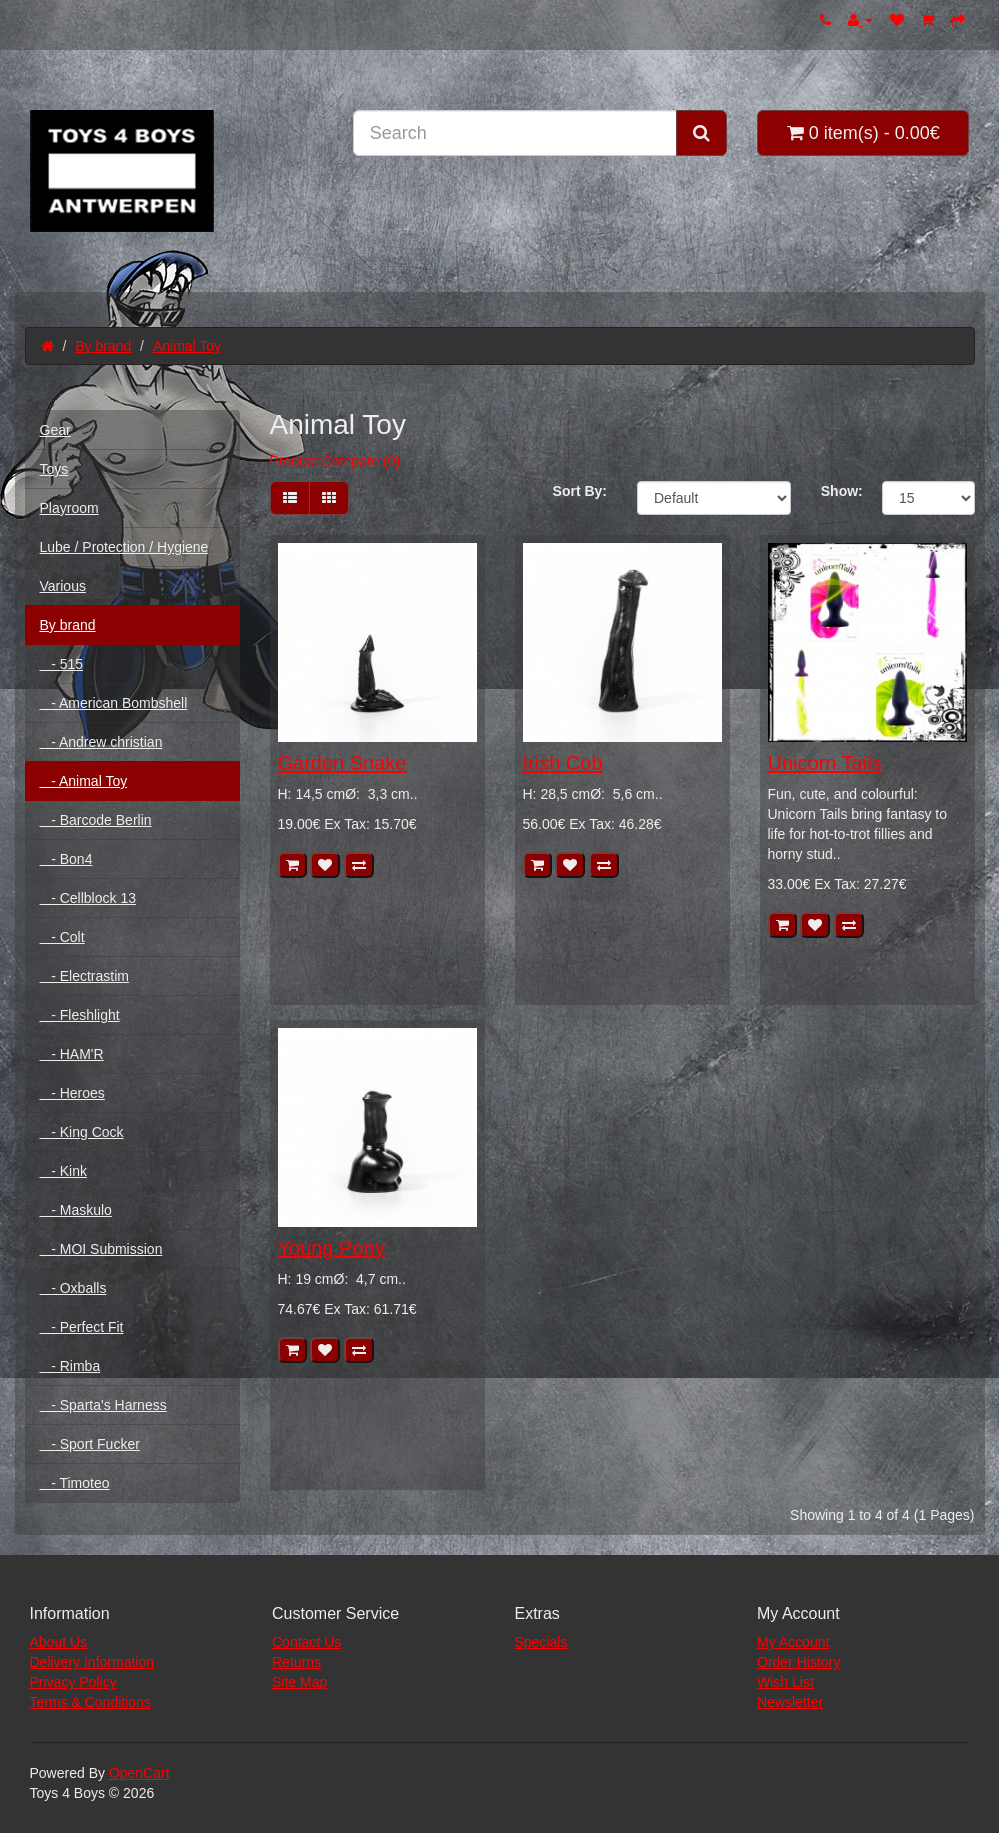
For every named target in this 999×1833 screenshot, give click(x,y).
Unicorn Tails (825, 763)
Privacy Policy (73, 1682)
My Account (793, 1642)
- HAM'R (72, 1054)
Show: (836, 491)
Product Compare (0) (335, 461)
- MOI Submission (101, 1249)
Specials (541, 1642)
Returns (296, 1662)
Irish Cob (563, 763)
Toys (54, 469)
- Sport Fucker (90, 1444)
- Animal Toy (84, 781)
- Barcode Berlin (96, 820)
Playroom (69, 508)
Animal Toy (187, 346)
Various (63, 586)
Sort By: (580, 491)
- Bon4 (66, 859)
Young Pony (331, 1248)
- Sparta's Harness (103, 1405)
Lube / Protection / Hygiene (124, 547)
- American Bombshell (114, 703)
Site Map (299, 1682)
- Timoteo (75, 1483)
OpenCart (139, 1773)
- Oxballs (73, 1288)
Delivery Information (92, 1662)
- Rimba (70, 1366)
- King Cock (82, 1132)
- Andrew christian (101, 742)
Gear (55, 430)
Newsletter (790, 1702)
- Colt (62, 937)
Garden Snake (342, 763)
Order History (798, 1662)
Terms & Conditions (90, 1702)
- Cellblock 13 (88, 898)
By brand (103, 346)
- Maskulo (76, 1210)
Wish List (785, 1682)
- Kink (63, 1171)
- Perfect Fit (82, 1327)
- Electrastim (84, 976)
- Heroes (72, 1093)
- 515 (62, 664)
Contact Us (306, 1642)
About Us (59, 1642)
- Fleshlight (80, 1015)
